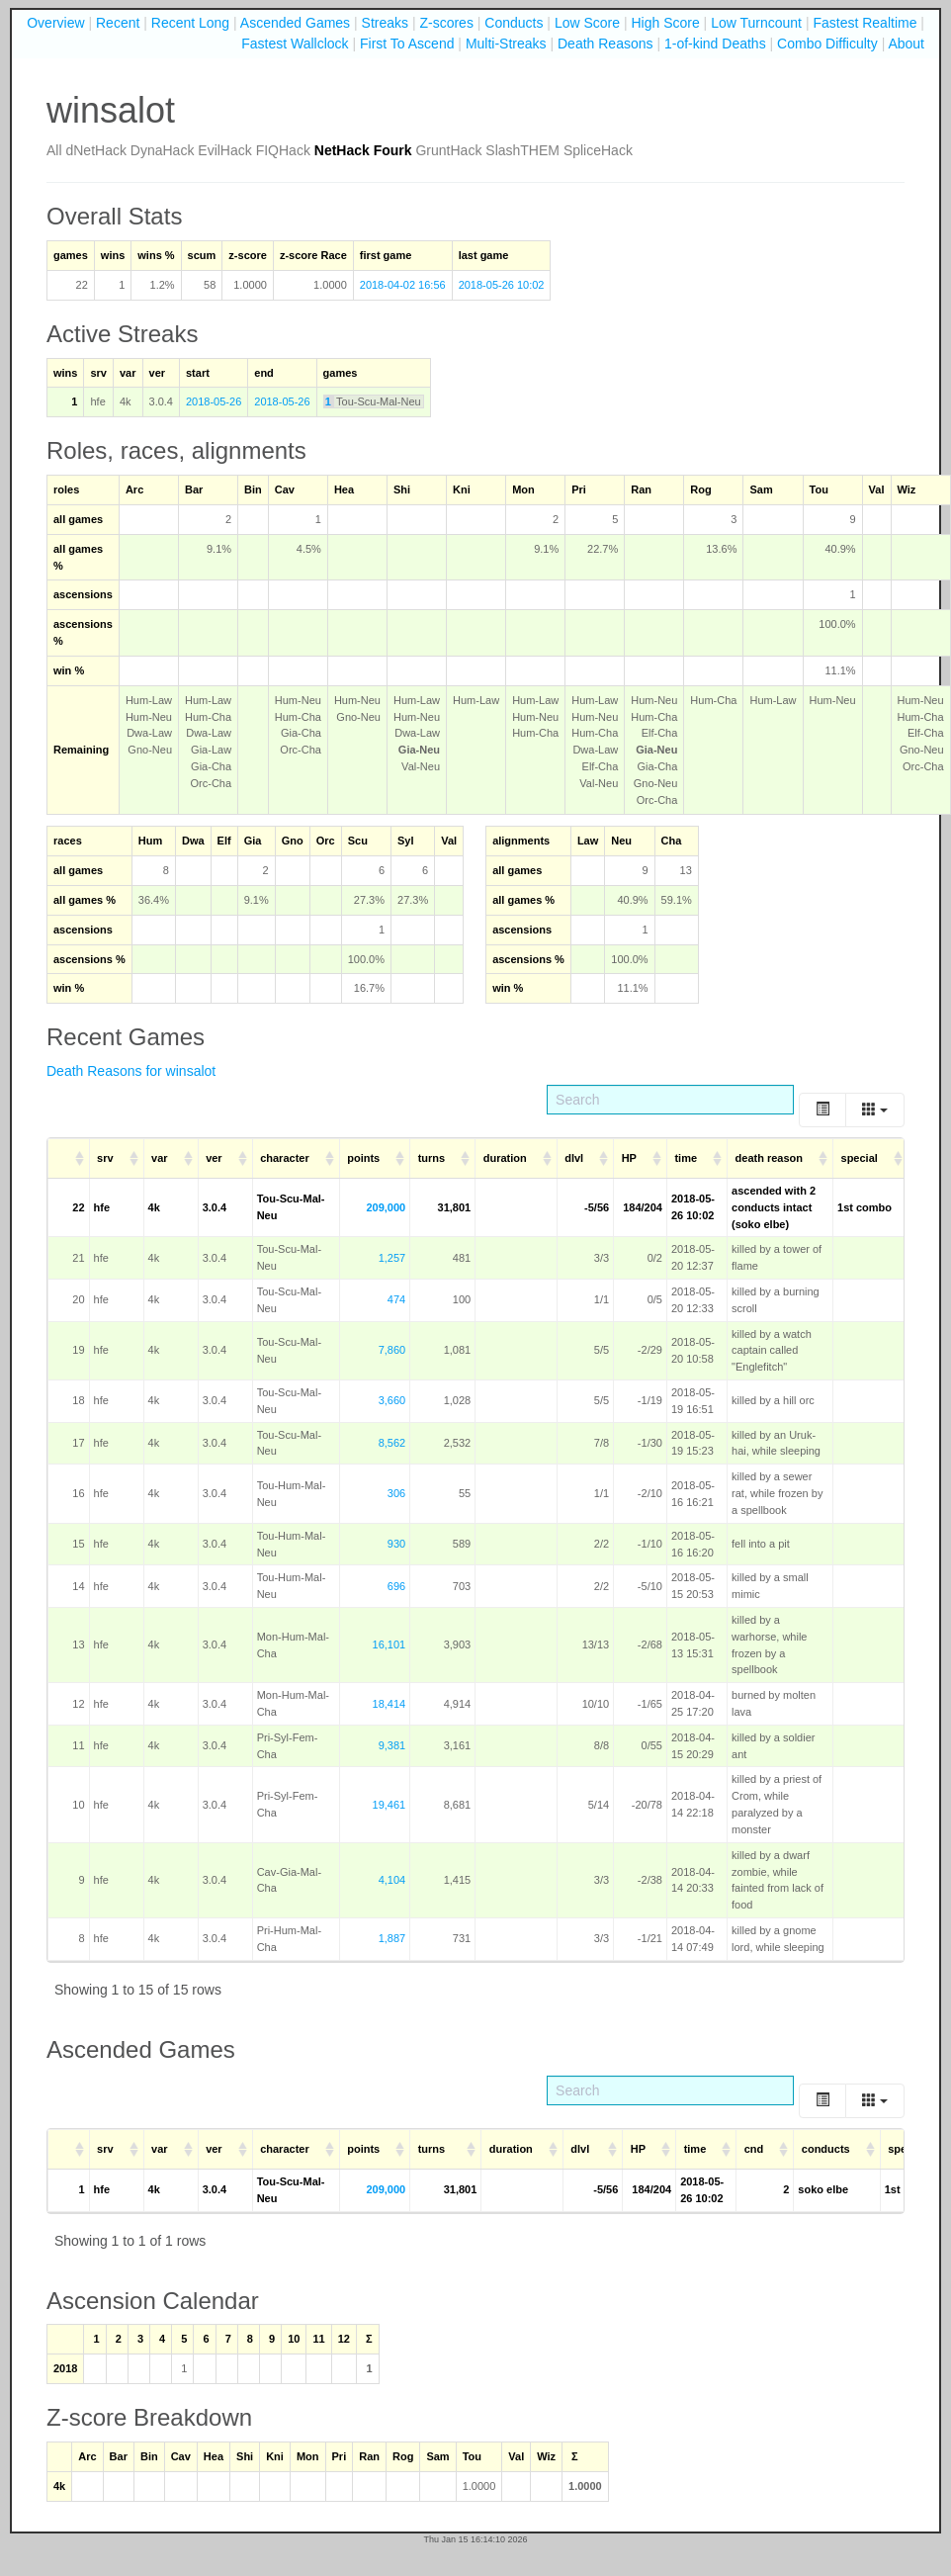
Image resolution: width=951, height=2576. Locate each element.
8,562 (392, 1443)
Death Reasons (605, 43)
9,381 (392, 1745)
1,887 (392, 1938)
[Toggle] (822, 1110)
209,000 (385, 1207)
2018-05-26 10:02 (502, 285)
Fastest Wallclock (294, 43)
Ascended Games (295, 23)
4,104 (392, 1880)
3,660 (392, 1400)
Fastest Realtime (864, 23)
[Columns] (875, 1110)
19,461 (389, 1805)
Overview (55, 23)
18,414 (389, 1704)
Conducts (513, 23)
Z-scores (446, 23)
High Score (665, 23)
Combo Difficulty (827, 43)
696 (396, 1586)
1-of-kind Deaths (715, 43)
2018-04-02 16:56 (403, 285)
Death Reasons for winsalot (131, 1071)
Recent (117, 23)
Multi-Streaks (506, 43)
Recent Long (190, 23)
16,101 (389, 1644)
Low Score (587, 23)
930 (396, 1544)
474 (396, 1299)
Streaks (385, 23)
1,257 (392, 1258)
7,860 (392, 1350)
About (906, 43)
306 (396, 1493)
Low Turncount (756, 23)
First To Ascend (407, 43)
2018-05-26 (213, 401)
